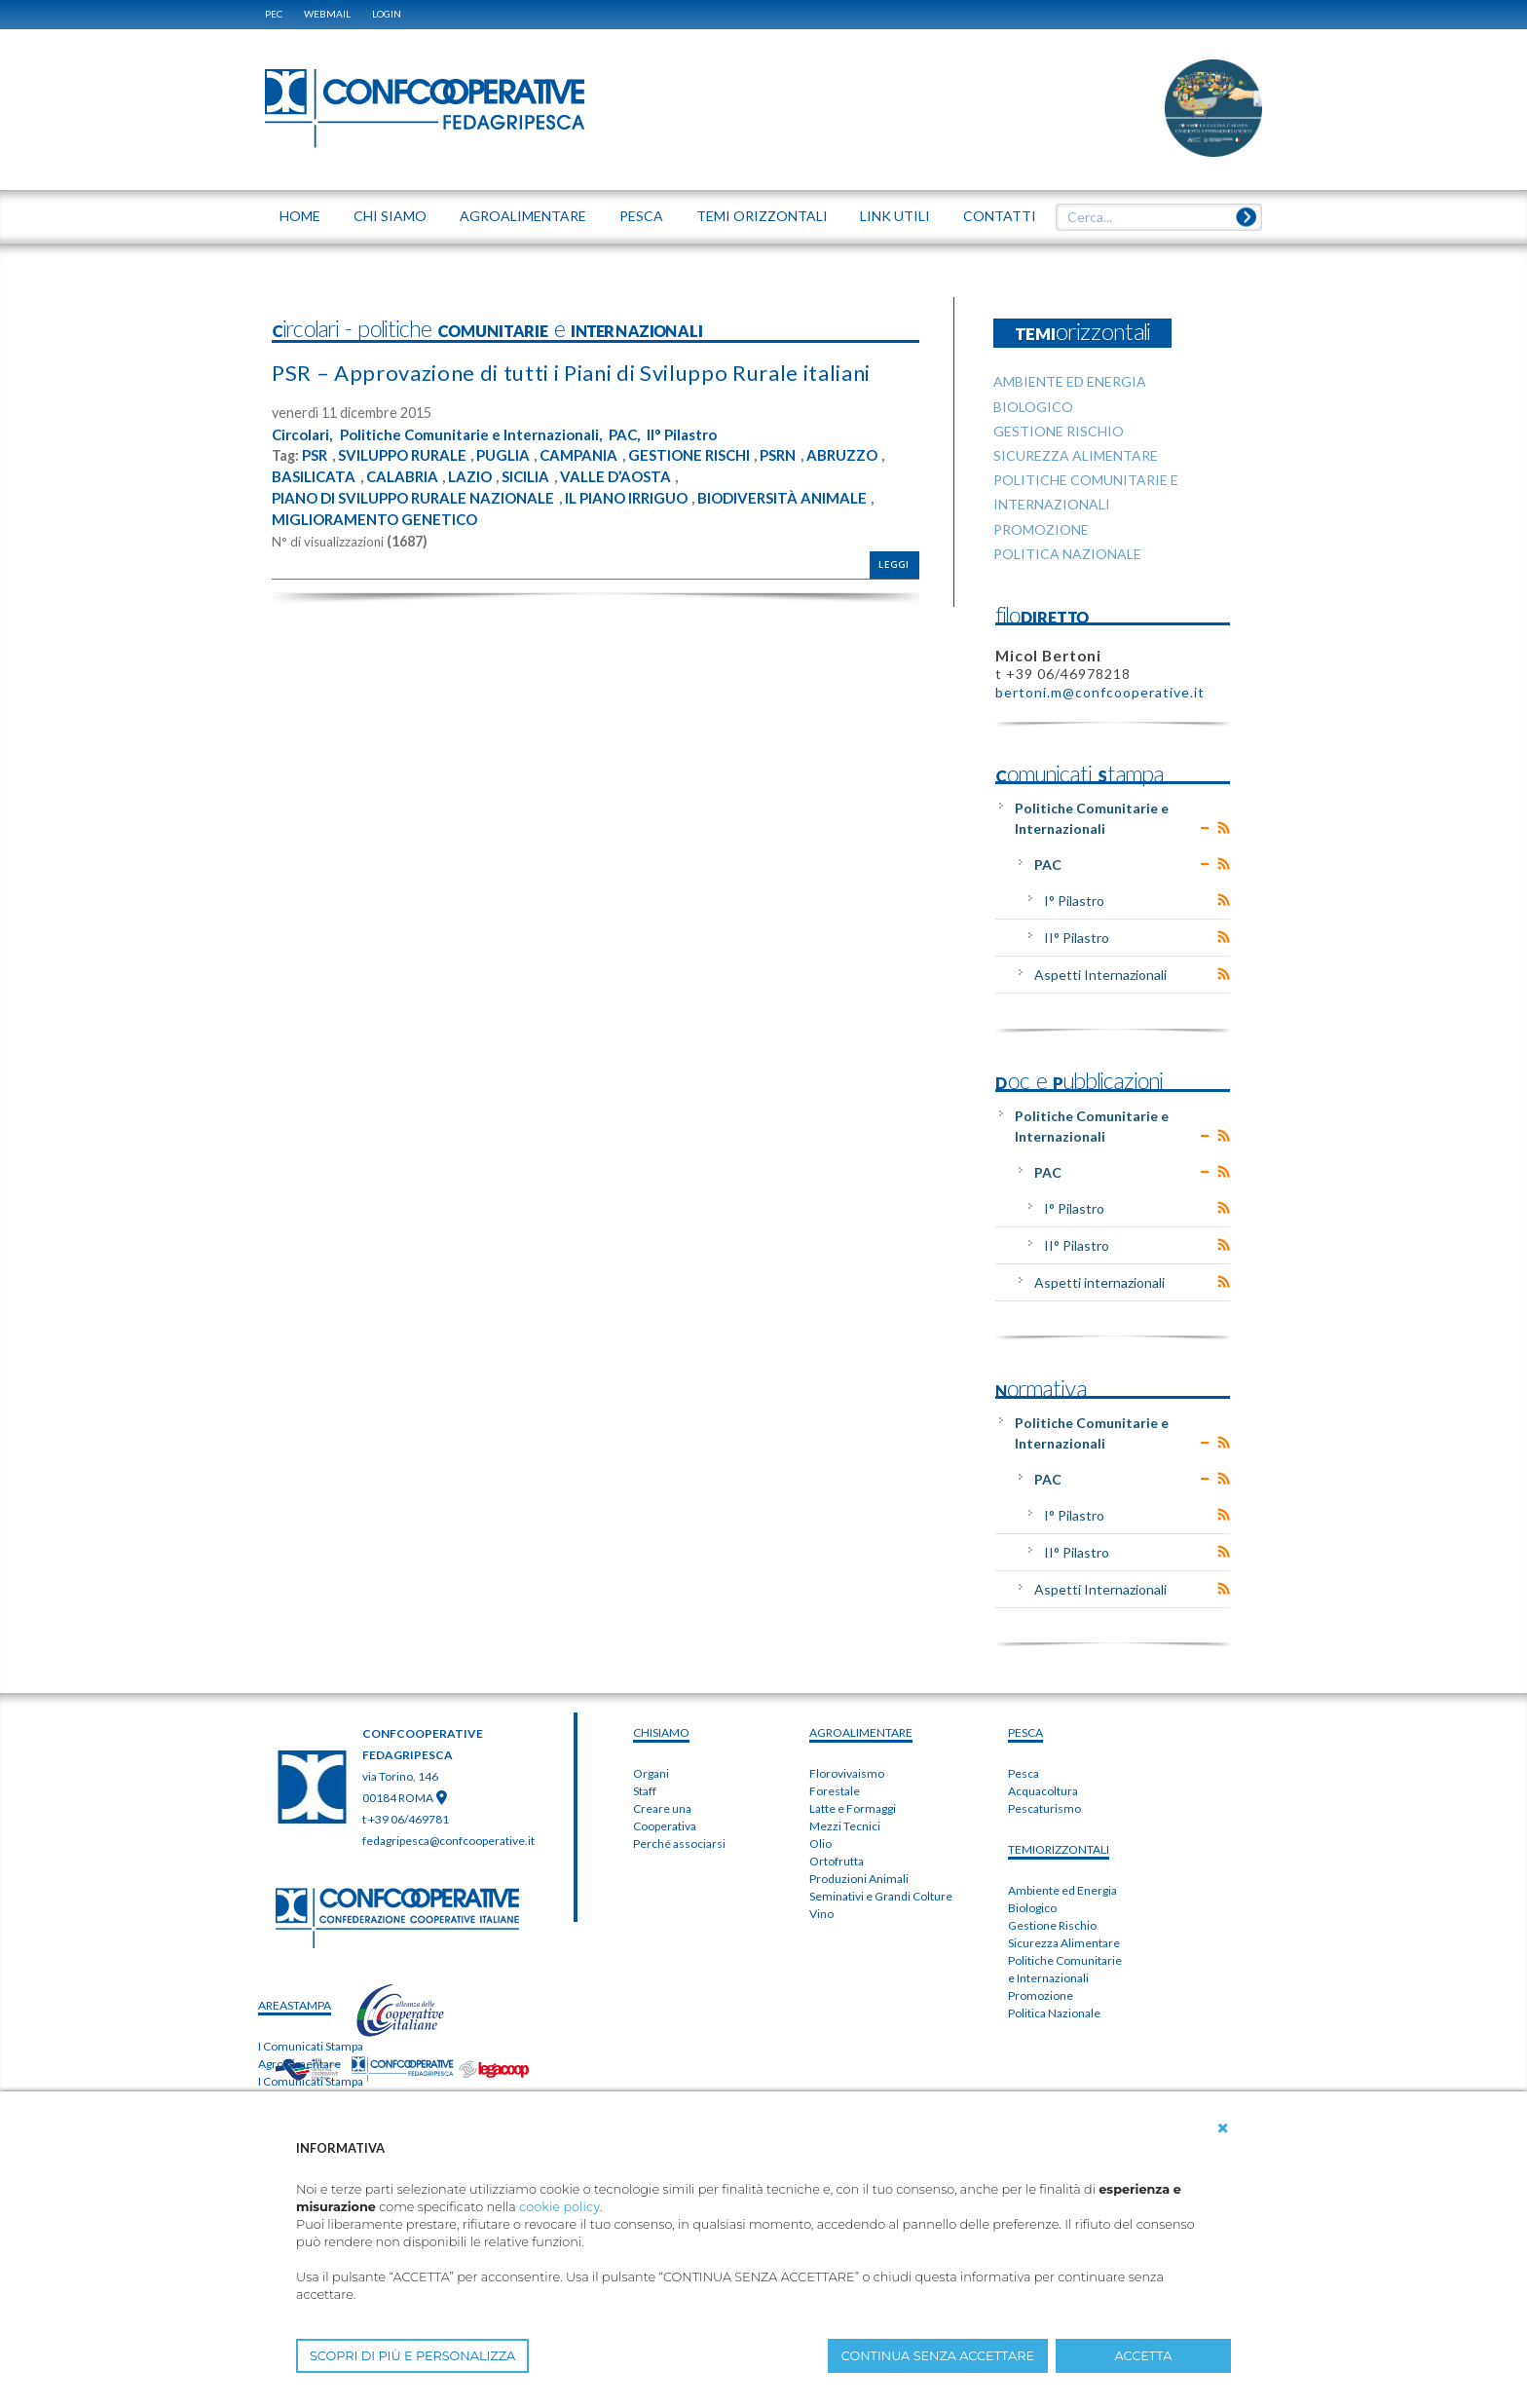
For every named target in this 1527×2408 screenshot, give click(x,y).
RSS (1223, 828)
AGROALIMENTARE (860, 1732)
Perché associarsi (679, 1843)
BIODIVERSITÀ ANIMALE (818, 528)
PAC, (645, 464)
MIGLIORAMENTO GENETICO (381, 549)
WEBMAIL (327, 13)
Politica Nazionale (1054, 2013)
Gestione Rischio (1052, 1925)
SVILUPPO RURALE (410, 486)
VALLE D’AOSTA (719, 506)
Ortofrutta (836, 1861)
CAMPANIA (598, 486)
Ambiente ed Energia (1062, 1890)
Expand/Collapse (1205, 828)
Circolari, (305, 464)
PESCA (1025, 1732)
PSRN (810, 486)
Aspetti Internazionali (1100, 974)
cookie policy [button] (559, 2207)
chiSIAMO (661, 1732)
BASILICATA (402, 506)
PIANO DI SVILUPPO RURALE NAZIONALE (424, 528)
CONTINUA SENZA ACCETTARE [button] (937, 2356)
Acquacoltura (1043, 1791)
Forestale (834, 1791)
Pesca (1023, 1773)
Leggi (894, 595)
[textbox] (1152, 217)
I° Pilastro (1074, 900)
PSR (316, 486)
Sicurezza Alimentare (1064, 1943)
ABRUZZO (310, 506)
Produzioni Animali (859, 1878)
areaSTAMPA (294, 2005)
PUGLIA (519, 486)
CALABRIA (494, 506)
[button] (1223, 2128)
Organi (651, 1773)
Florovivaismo (846, 1773)
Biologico (1032, 1907)
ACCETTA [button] (1144, 2356)
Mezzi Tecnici (844, 1826)
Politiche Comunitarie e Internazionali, (483, 464)
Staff (644, 1791)
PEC (273, 13)
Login (386, 13)
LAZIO (565, 506)
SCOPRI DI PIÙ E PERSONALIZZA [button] (412, 2356)
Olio (820, 1843)
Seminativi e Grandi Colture (880, 1896)
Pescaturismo (1044, 1808)
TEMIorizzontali (1058, 1849)
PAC (1047, 864)
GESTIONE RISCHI (714, 486)
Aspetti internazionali (1099, 1282)
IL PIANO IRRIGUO (652, 528)
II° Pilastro (707, 464)
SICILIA (625, 506)
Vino (821, 1913)
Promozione (1040, 1995)
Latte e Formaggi (852, 1808)
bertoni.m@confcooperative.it (1100, 692)
